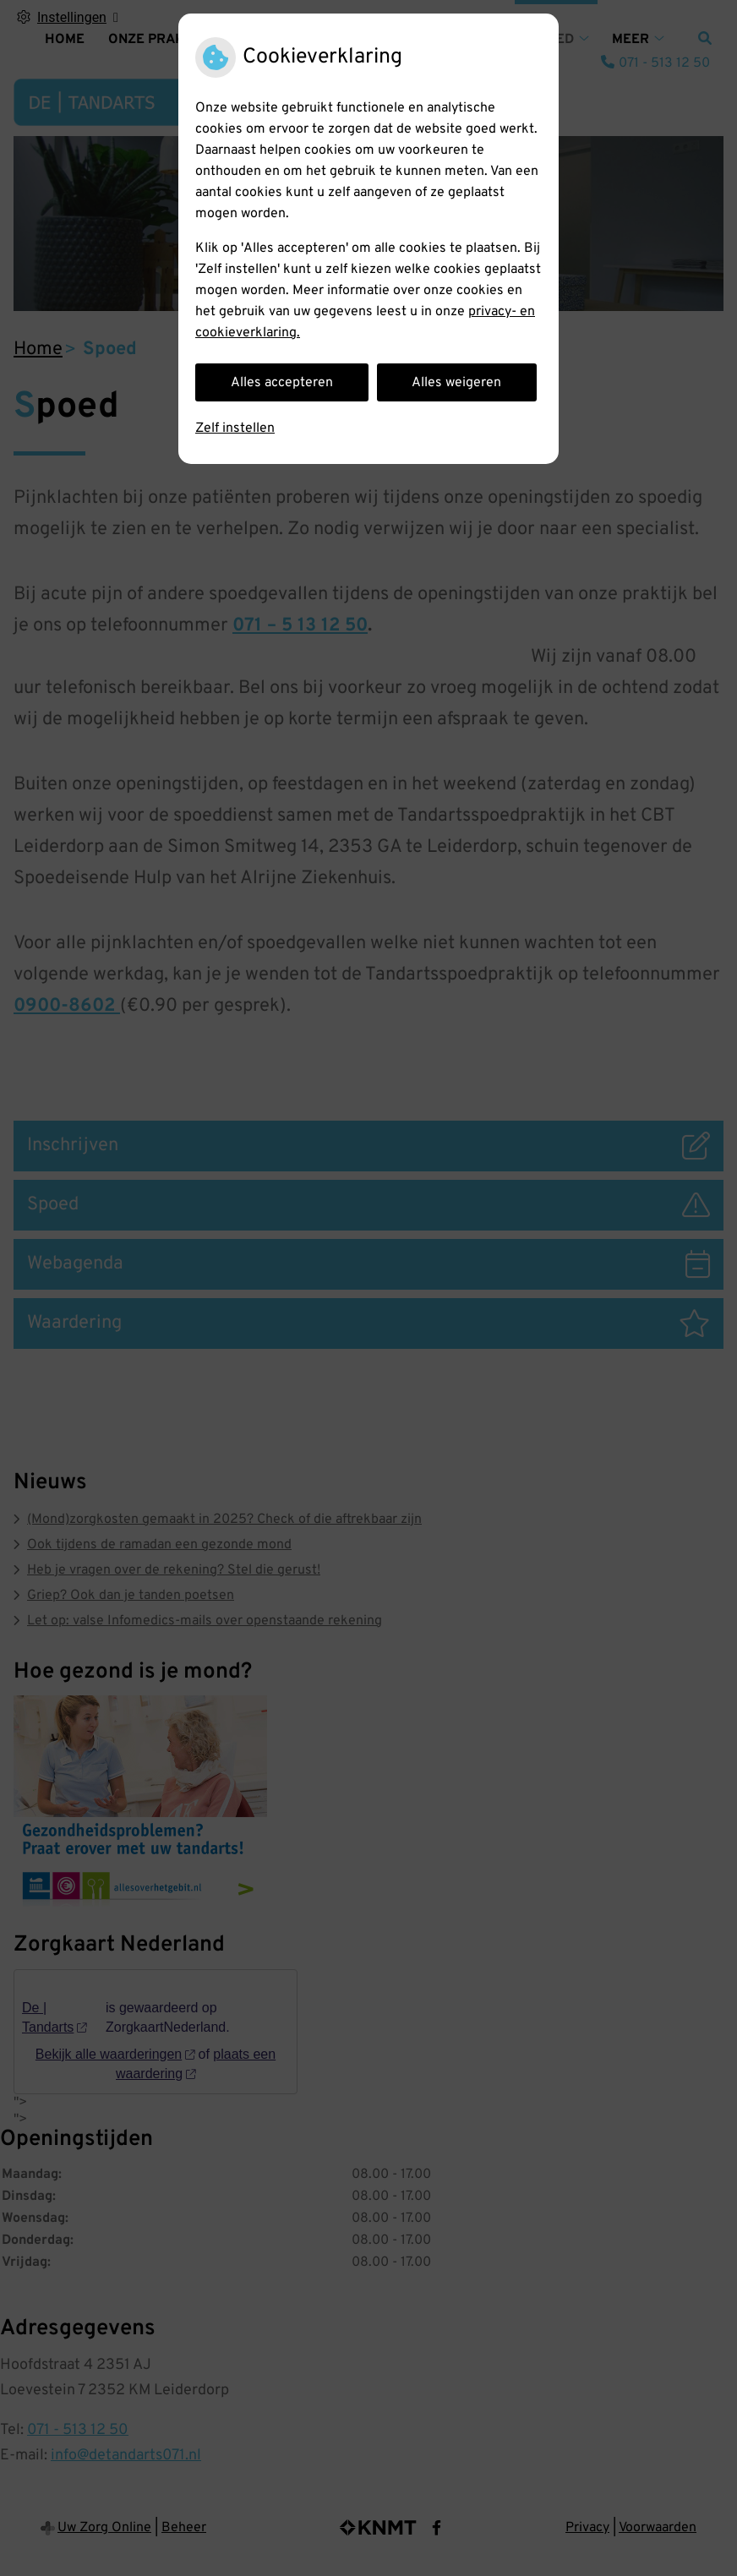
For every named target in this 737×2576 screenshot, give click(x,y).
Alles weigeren (456, 382)
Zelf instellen (235, 428)
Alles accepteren (282, 382)
